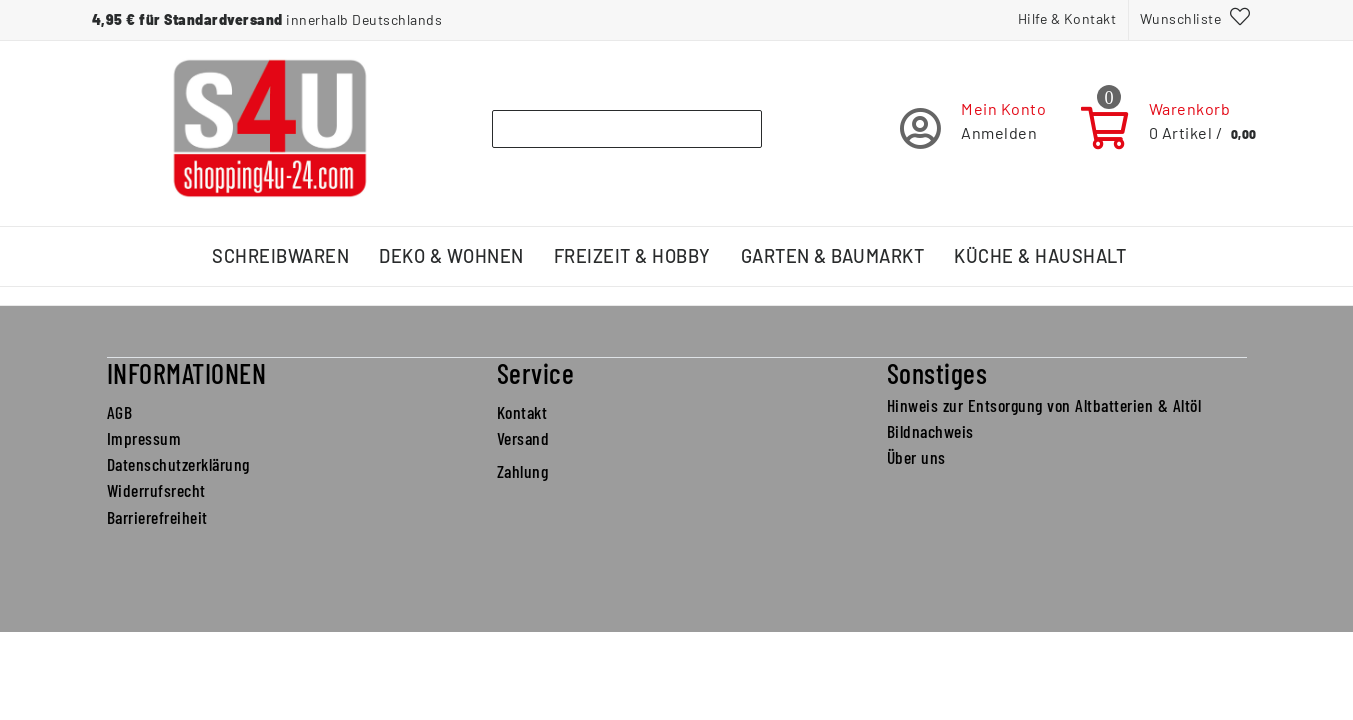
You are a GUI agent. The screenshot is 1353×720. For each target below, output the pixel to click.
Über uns (916, 457)
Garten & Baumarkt (833, 256)
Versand (523, 438)
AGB (120, 412)
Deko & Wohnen (451, 256)
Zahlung (523, 471)
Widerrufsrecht (156, 490)
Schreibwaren (280, 256)
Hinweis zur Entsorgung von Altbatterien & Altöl (1044, 405)
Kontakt (522, 412)
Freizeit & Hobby (632, 256)
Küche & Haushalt (1040, 256)
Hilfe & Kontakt (1067, 18)
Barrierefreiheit (157, 517)
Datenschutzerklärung (178, 464)
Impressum (144, 438)
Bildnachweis (930, 431)
